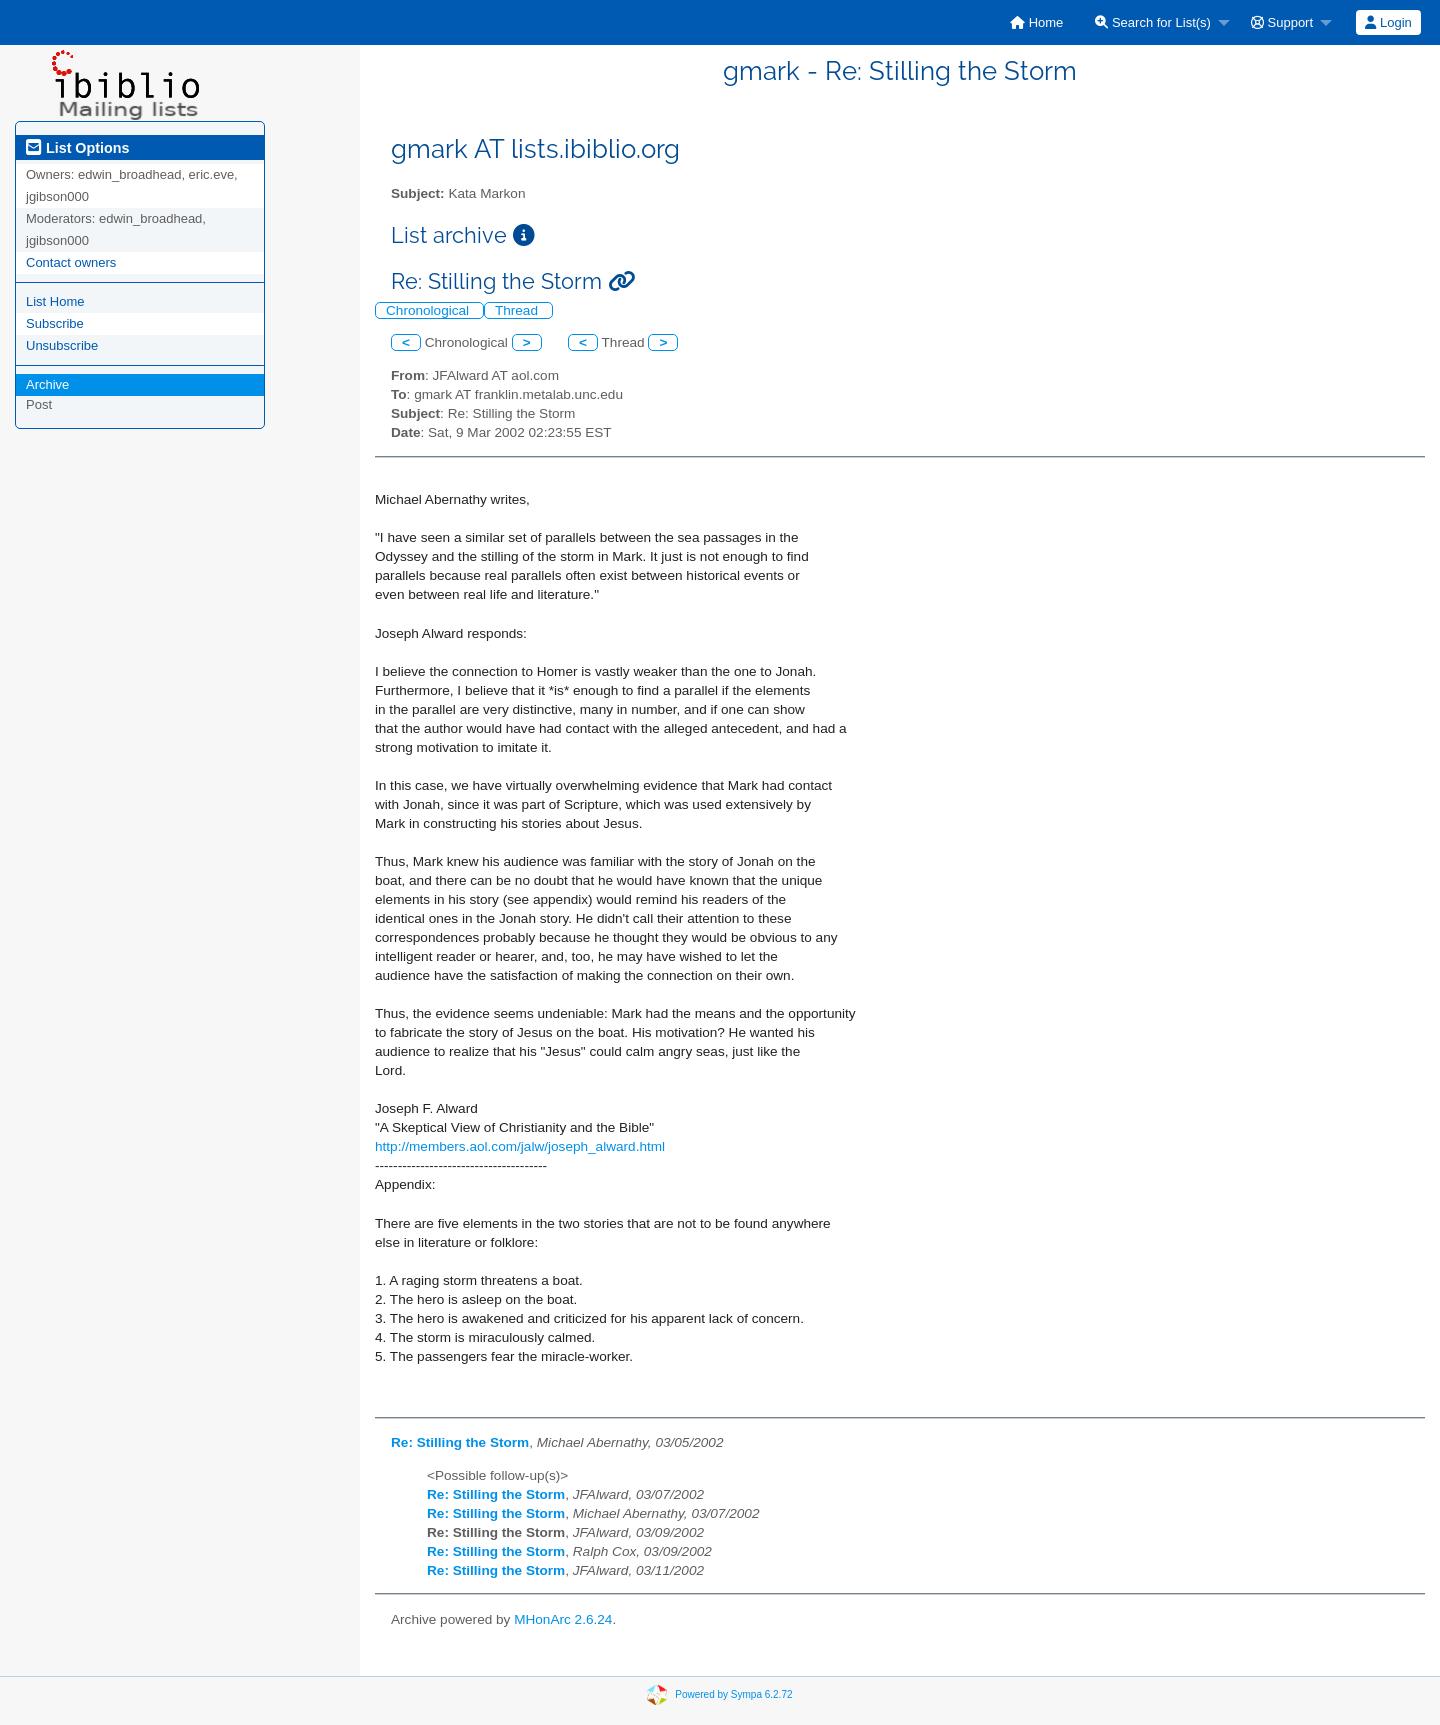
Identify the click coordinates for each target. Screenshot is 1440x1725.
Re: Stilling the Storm (460, 1442)
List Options (77, 148)
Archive (47, 384)
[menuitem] (1036, 22)
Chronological (429, 310)
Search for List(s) (1153, 22)
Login (1388, 22)
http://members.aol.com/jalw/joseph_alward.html (520, 1146)
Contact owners (71, 262)
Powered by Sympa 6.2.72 (733, 1694)
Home (1036, 22)
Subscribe (55, 323)
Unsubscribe (62, 345)
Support (1282, 22)
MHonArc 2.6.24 (563, 1619)
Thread (518, 310)
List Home (55, 301)
